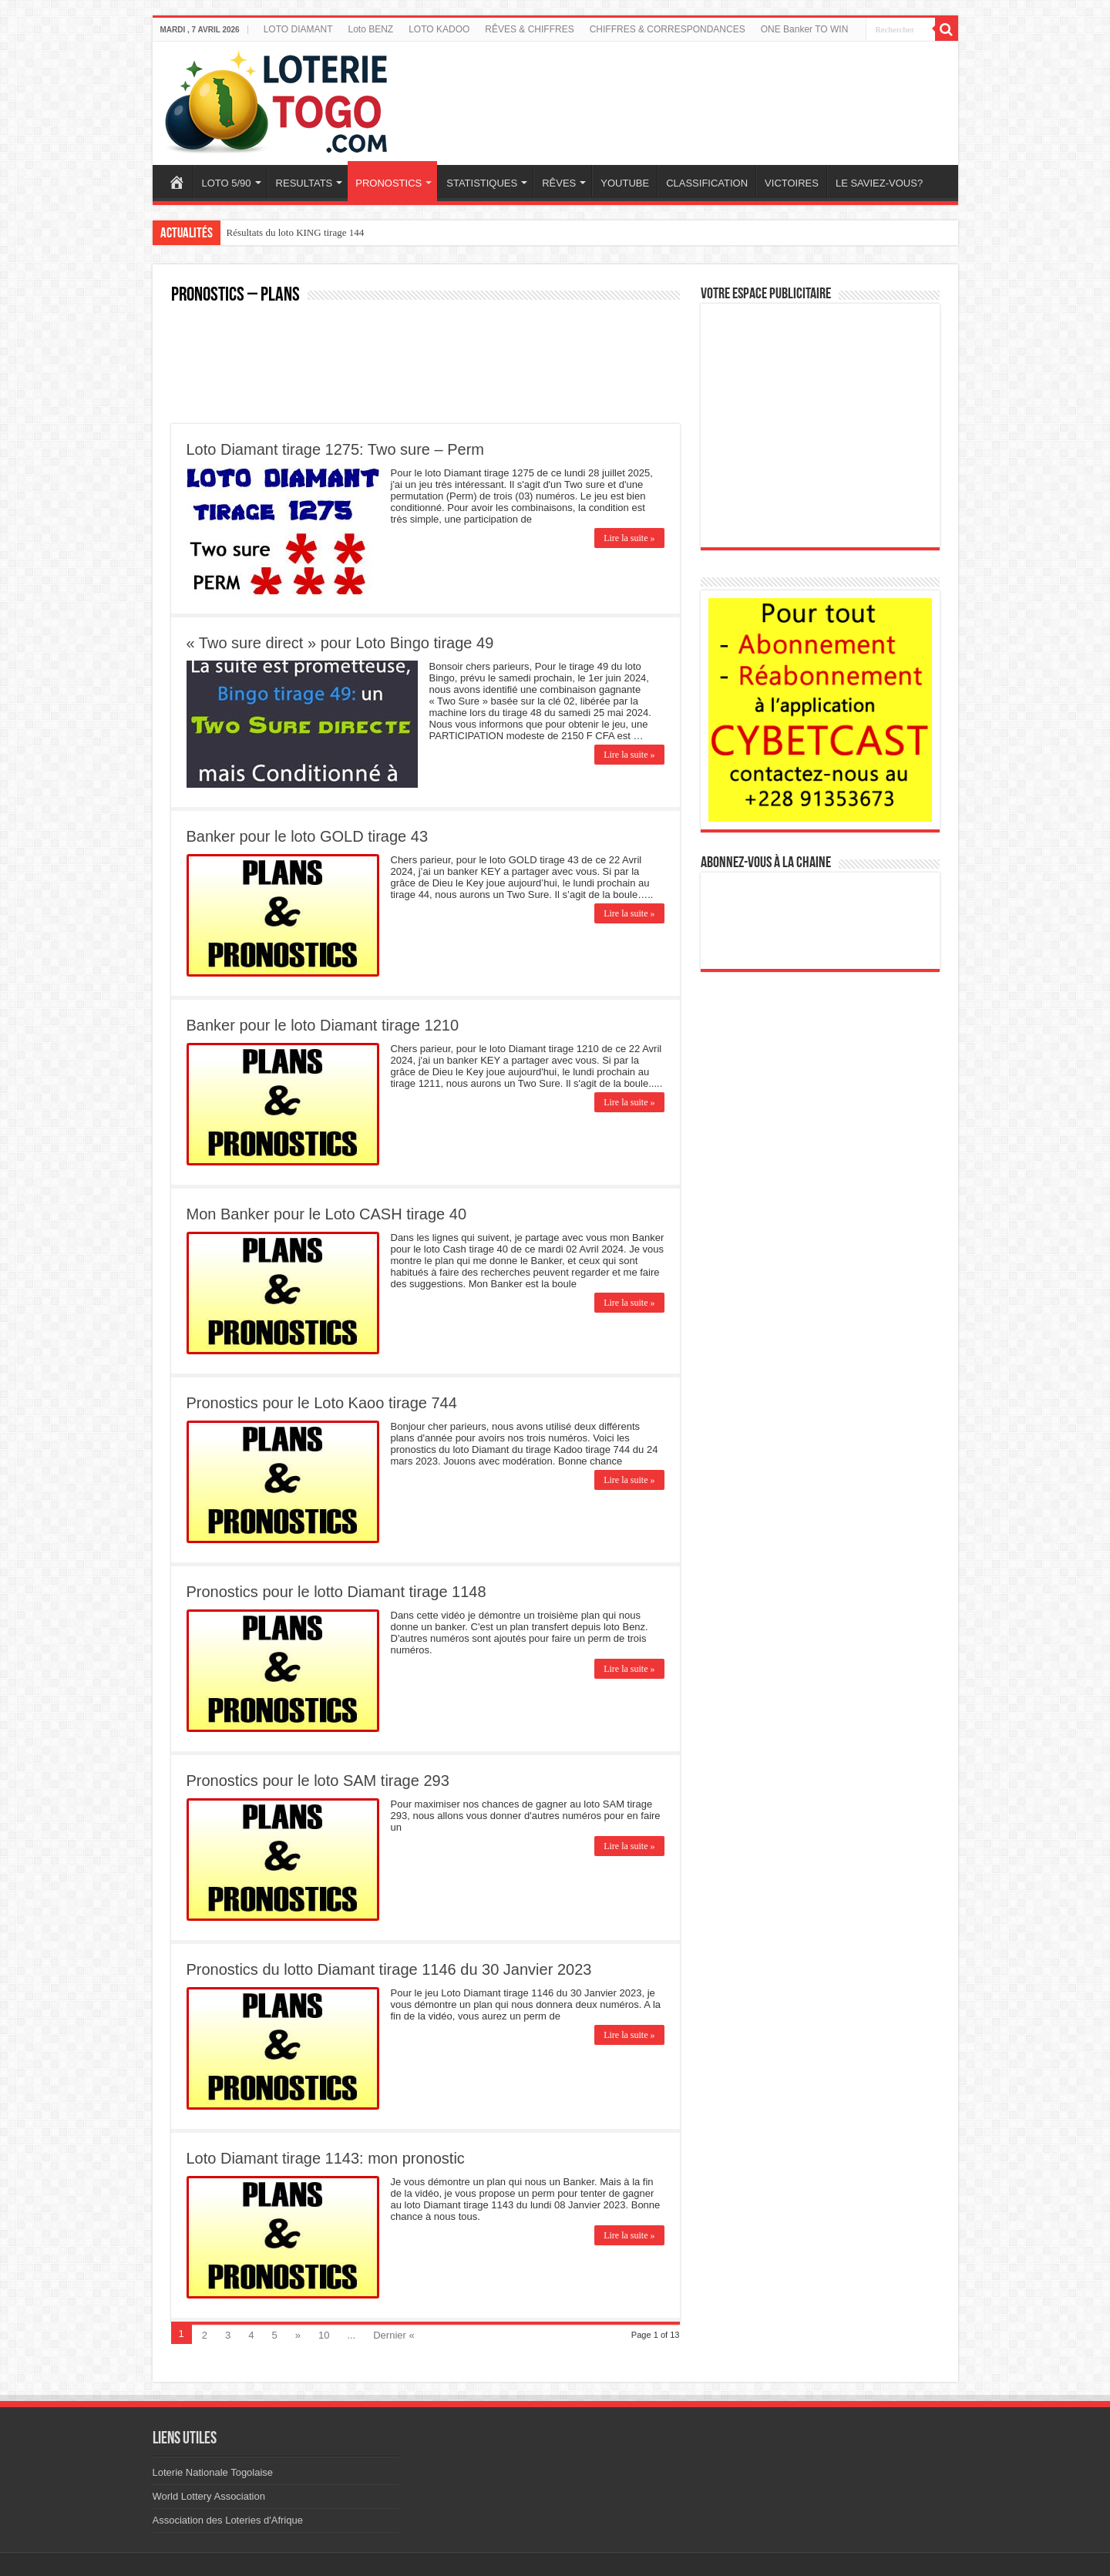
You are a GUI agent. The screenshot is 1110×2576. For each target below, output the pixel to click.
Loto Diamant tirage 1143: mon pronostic (326, 2158)
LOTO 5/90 (226, 183)
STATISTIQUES (481, 183)
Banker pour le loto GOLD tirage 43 (308, 836)
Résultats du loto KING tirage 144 (296, 232)
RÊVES (559, 183)
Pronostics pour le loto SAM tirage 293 (318, 1780)
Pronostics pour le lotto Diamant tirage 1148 (336, 1591)
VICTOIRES (792, 183)
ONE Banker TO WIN (805, 29)
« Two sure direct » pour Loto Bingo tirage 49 (340, 642)
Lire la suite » (629, 538)
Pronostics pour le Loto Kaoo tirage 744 (322, 1402)
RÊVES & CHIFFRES (529, 29)
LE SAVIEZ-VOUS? (879, 183)
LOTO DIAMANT (298, 29)
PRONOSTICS (388, 183)
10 (323, 2335)
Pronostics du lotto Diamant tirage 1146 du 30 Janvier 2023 (389, 1969)
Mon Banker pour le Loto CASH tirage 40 (327, 1214)
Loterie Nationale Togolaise (213, 2472)
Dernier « (393, 2335)
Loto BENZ (370, 29)
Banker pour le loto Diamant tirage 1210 (323, 1025)
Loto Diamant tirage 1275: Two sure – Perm (336, 449)
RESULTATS (304, 183)
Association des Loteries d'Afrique (228, 2520)
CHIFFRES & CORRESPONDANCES (667, 29)
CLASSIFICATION (707, 183)
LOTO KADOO (439, 29)
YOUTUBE (624, 183)
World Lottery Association (209, 2496)
